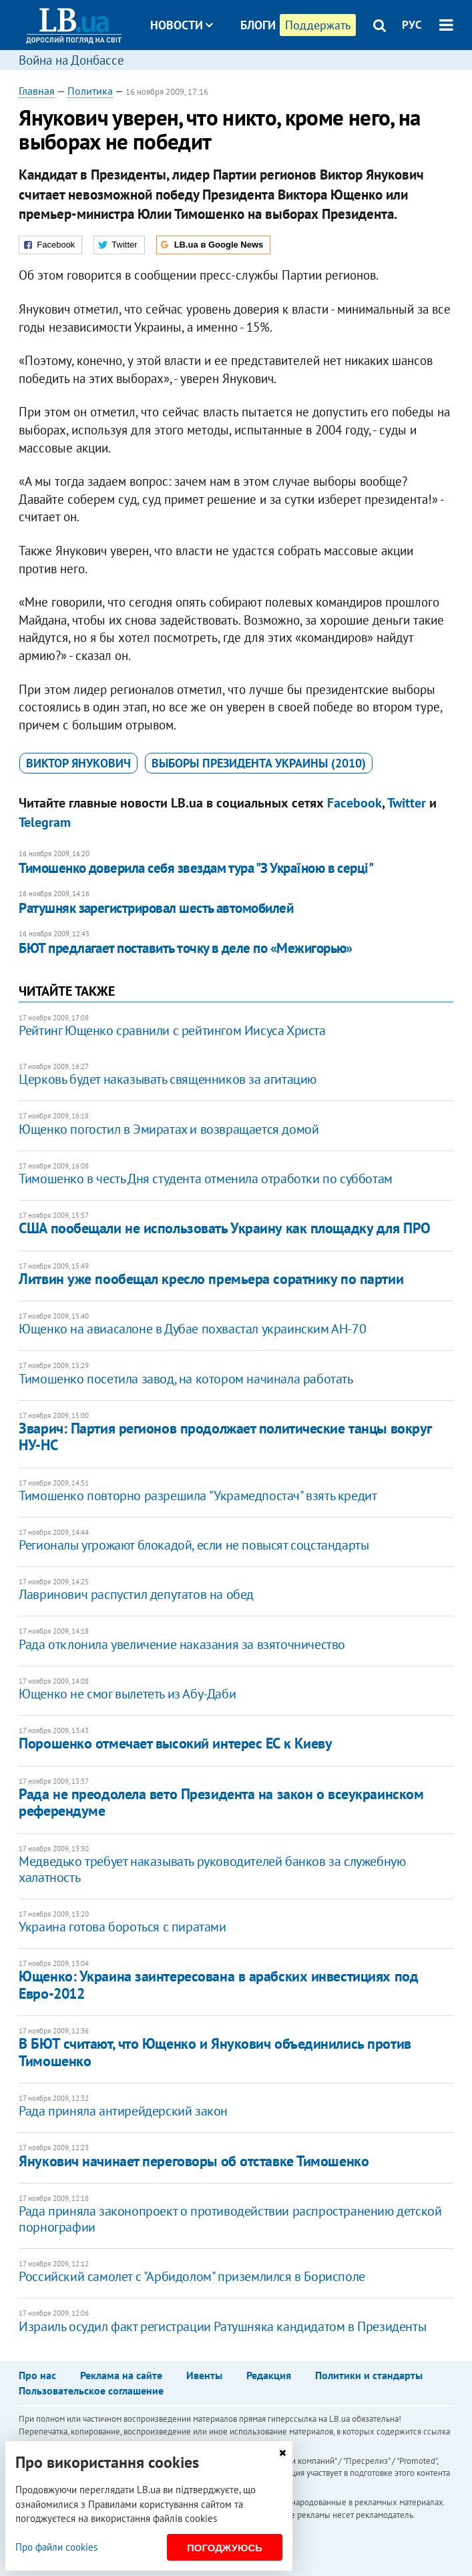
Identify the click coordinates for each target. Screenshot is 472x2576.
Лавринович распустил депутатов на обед (136, 1594)
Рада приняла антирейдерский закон (123, 2111)
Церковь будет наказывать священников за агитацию (167, 1079)
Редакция (268, 2375)
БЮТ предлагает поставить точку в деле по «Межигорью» (185, 948)
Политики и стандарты (369, 2375)
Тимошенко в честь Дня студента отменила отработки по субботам (206, 1178)
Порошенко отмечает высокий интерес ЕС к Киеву (175, 1743)
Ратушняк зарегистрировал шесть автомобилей (156, 908)
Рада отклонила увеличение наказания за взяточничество (182, 1644)
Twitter (406, 803)
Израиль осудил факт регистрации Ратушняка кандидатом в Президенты (222, 2326)
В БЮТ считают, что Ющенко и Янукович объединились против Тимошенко (215, 2051)
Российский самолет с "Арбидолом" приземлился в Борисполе (192, 2276)
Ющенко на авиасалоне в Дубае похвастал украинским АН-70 (192, 1328)
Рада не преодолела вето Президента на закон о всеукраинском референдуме (221, 1802)
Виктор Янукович (78, 763)
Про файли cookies (56, 2547)
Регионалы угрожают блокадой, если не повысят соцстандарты (194, 1545)
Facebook (354, 803)
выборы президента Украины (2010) (259, 763)
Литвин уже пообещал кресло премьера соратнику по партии (211, 1278)
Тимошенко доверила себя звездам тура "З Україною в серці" (196, 868)
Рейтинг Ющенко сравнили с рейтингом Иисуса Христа (172, 1030)
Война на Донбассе (71, 60)
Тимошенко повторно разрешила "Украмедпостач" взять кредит (198, 1495)
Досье (248, 75)
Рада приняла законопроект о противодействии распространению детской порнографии (230, 2219)
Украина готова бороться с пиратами (122, 1926)
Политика (90, 90)
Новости (181, 25)
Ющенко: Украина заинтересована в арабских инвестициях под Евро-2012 (218, 1984)
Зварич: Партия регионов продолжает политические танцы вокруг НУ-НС (225, 1436)
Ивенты (204, 2375)
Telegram (45, 822)
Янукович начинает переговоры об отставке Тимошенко (194, 2161)
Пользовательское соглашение (91, 2390)
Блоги (258, 25)
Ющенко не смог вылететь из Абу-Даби (127, 1693)
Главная (37, 90)
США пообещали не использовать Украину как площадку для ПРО (224, 1228)
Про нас (37, 2375)
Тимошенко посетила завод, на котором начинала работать (185, 1378)
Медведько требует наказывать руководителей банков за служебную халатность (212, 1869)
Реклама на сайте (121, 2375)
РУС (412, 24)
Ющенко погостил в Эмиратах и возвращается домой (168, 1129)
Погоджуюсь (224, 2547)
